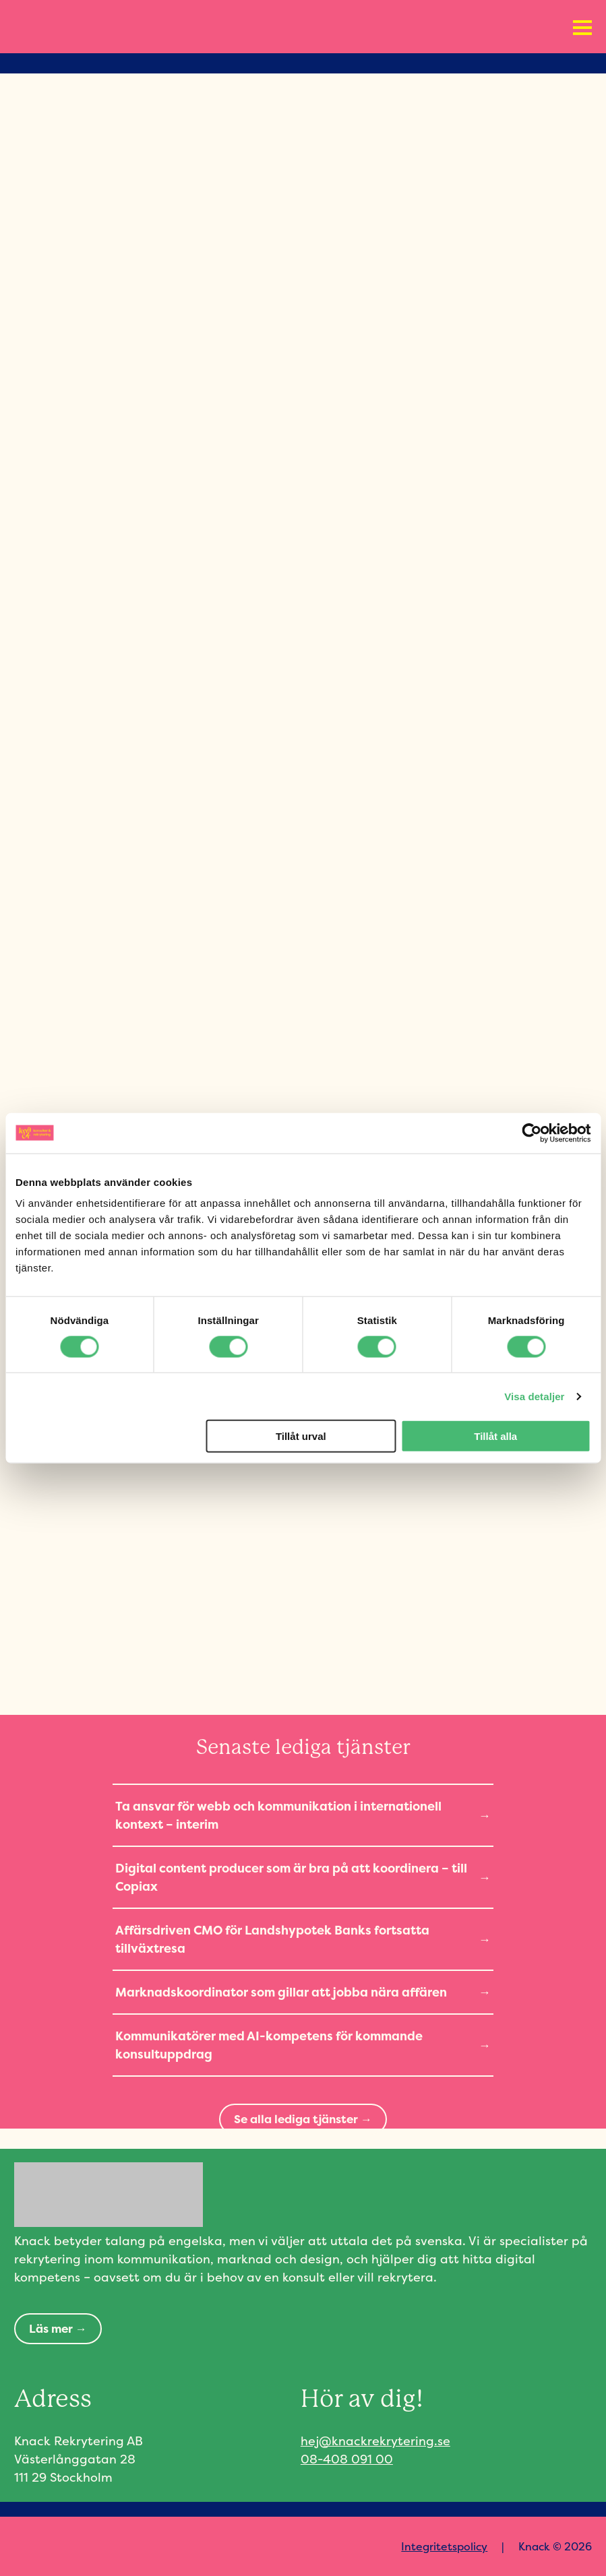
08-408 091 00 (347, 2459)
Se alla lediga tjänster (296, 2119)
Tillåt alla (495, 1436)
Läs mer (51, 2328)
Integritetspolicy (444, 2546)
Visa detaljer (534, 1396)
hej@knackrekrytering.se (375, 2440)
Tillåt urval (301, 1436)
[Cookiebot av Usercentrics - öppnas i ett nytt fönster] (531, 1133)
